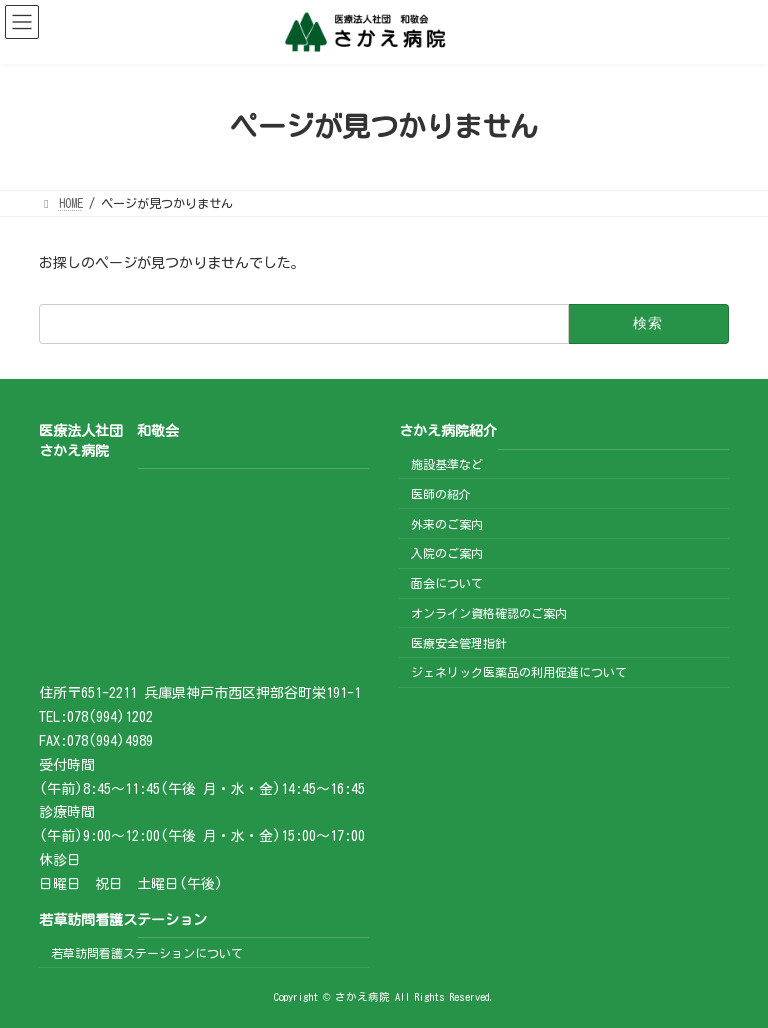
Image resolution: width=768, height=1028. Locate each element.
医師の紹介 (441, 494)
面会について (447, 583)
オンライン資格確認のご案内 (489, 613)
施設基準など (447, 464)
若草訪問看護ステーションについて (147, 953)
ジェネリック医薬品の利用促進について (519, 673)
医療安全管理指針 (459, 643)
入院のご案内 (447, 554)
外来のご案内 (447, 524)
